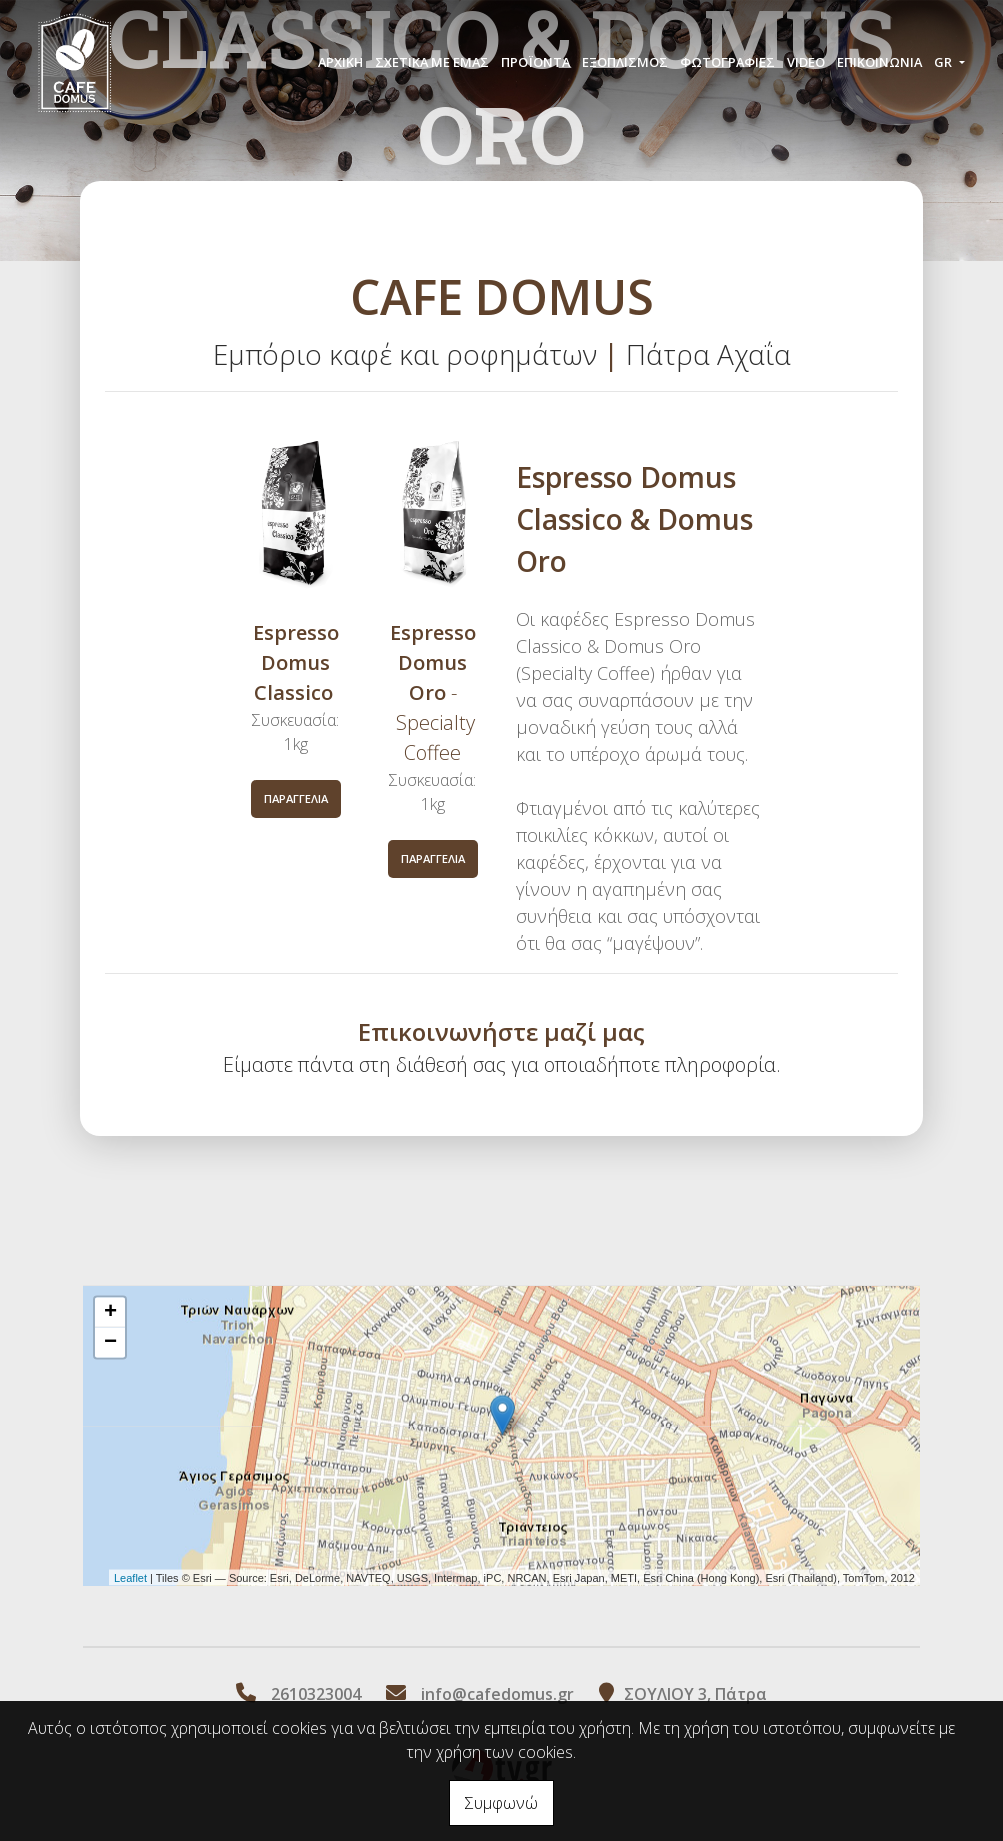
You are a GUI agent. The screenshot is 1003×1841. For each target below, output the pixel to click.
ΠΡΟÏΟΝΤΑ (535, 62)
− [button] (110, 1343)
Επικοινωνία (879, 62)
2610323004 (316, 1694)
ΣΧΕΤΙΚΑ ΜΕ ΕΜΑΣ (432, 62)
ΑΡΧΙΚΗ (340, 62)
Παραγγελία (296, 798)
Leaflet (130, 1577)
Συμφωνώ (501, 1803)
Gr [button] (944, 62)
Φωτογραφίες (727, 62)
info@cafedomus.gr (497, 1694)
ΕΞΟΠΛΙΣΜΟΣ (625, 62)
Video (806, 62)
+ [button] (110, 1313)
